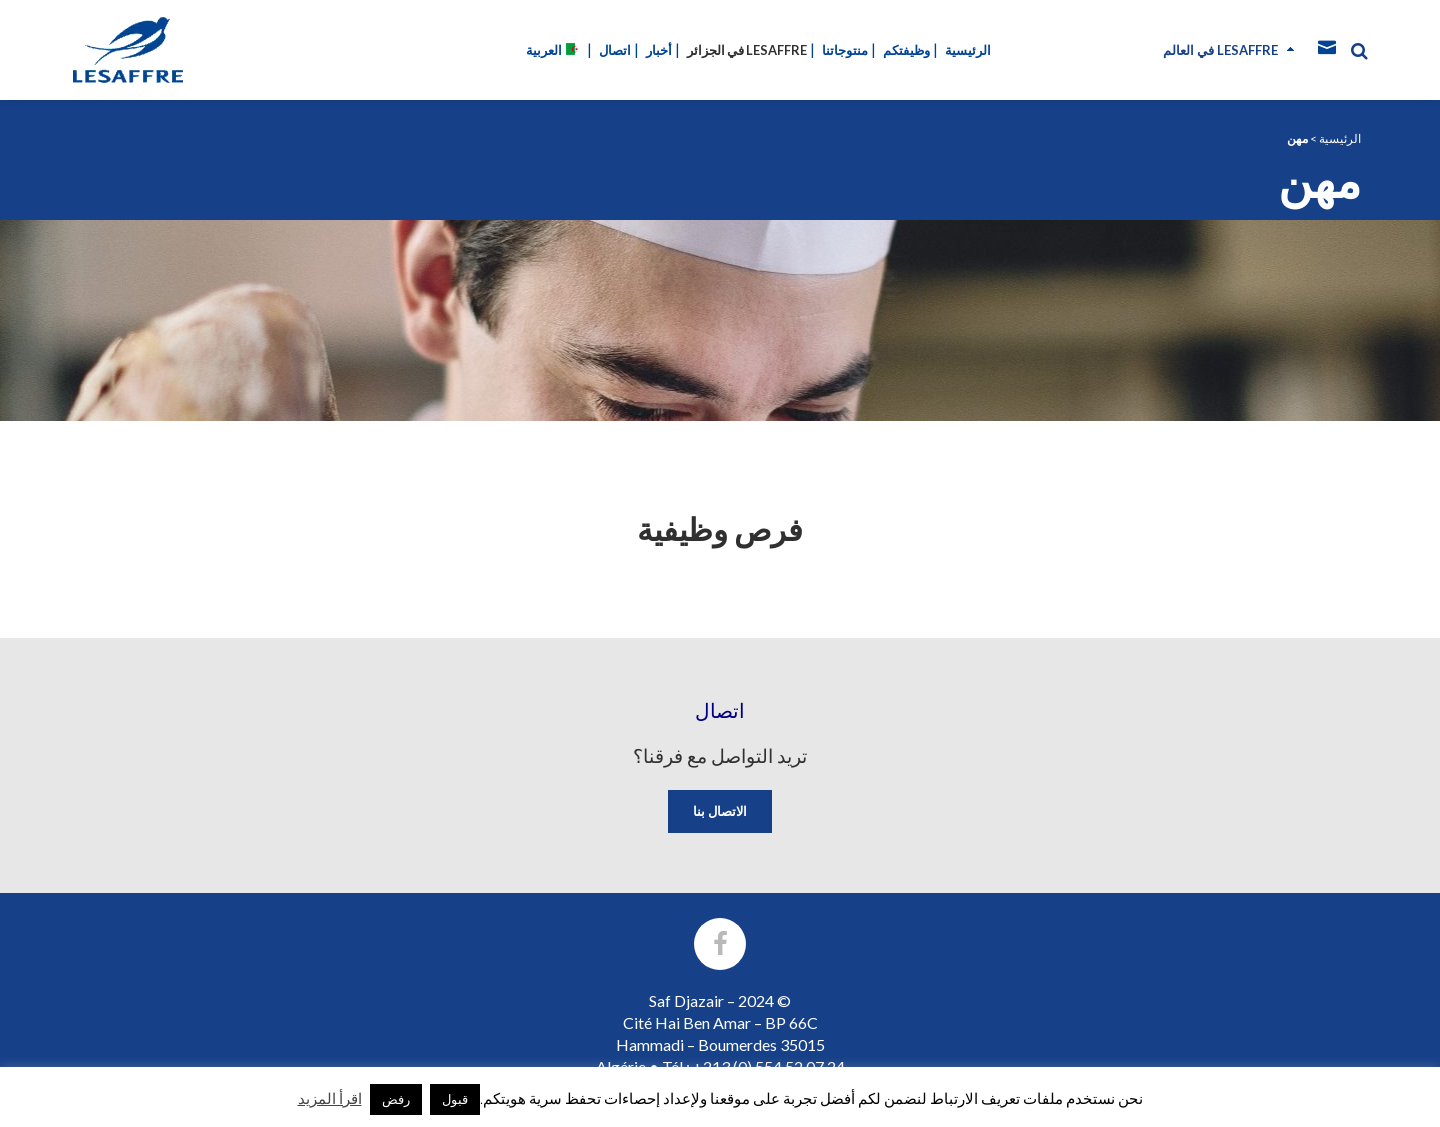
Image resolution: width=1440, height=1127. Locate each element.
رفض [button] (396, 1099)
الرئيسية (1340, 138)
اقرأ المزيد (330, 1098)
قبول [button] (455, 1099)
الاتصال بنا (720, 811)
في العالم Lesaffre (1220, 50)
